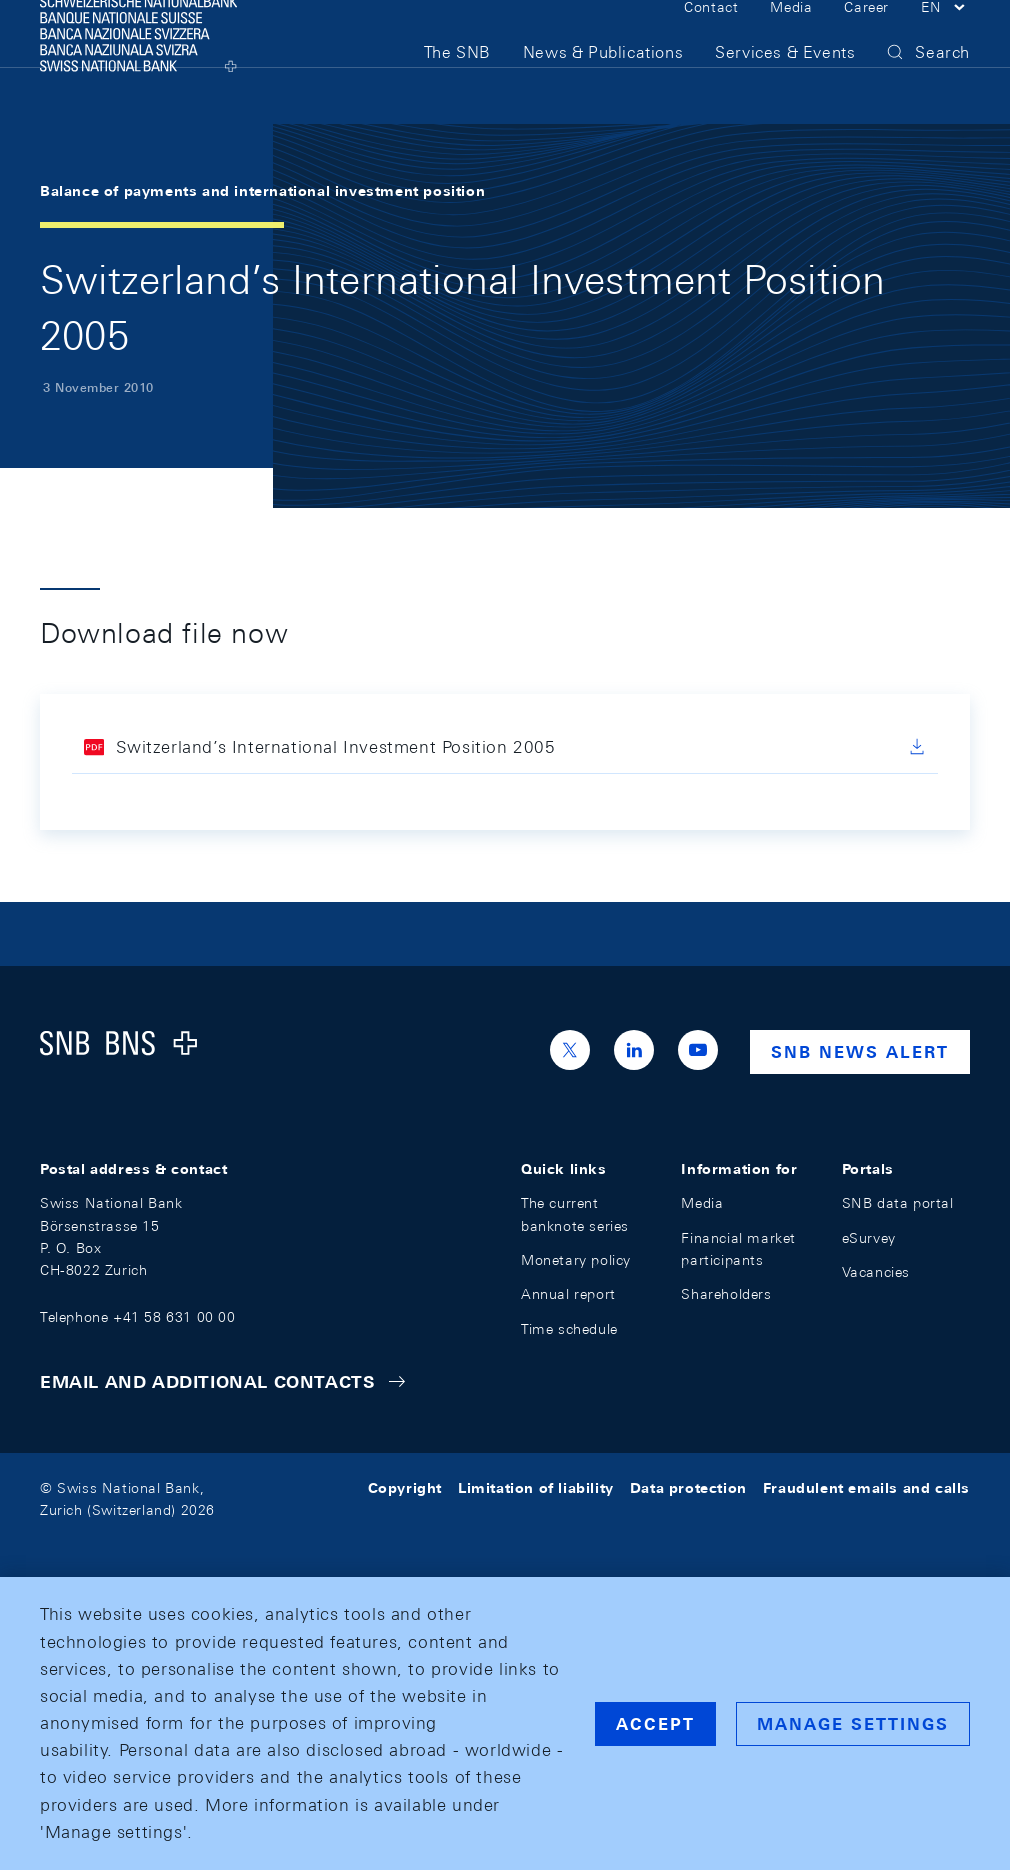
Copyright (405, 1488)
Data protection (688, 1488)
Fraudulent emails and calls (866, 1488)
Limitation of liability (536, 1488)
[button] (945, 38)
